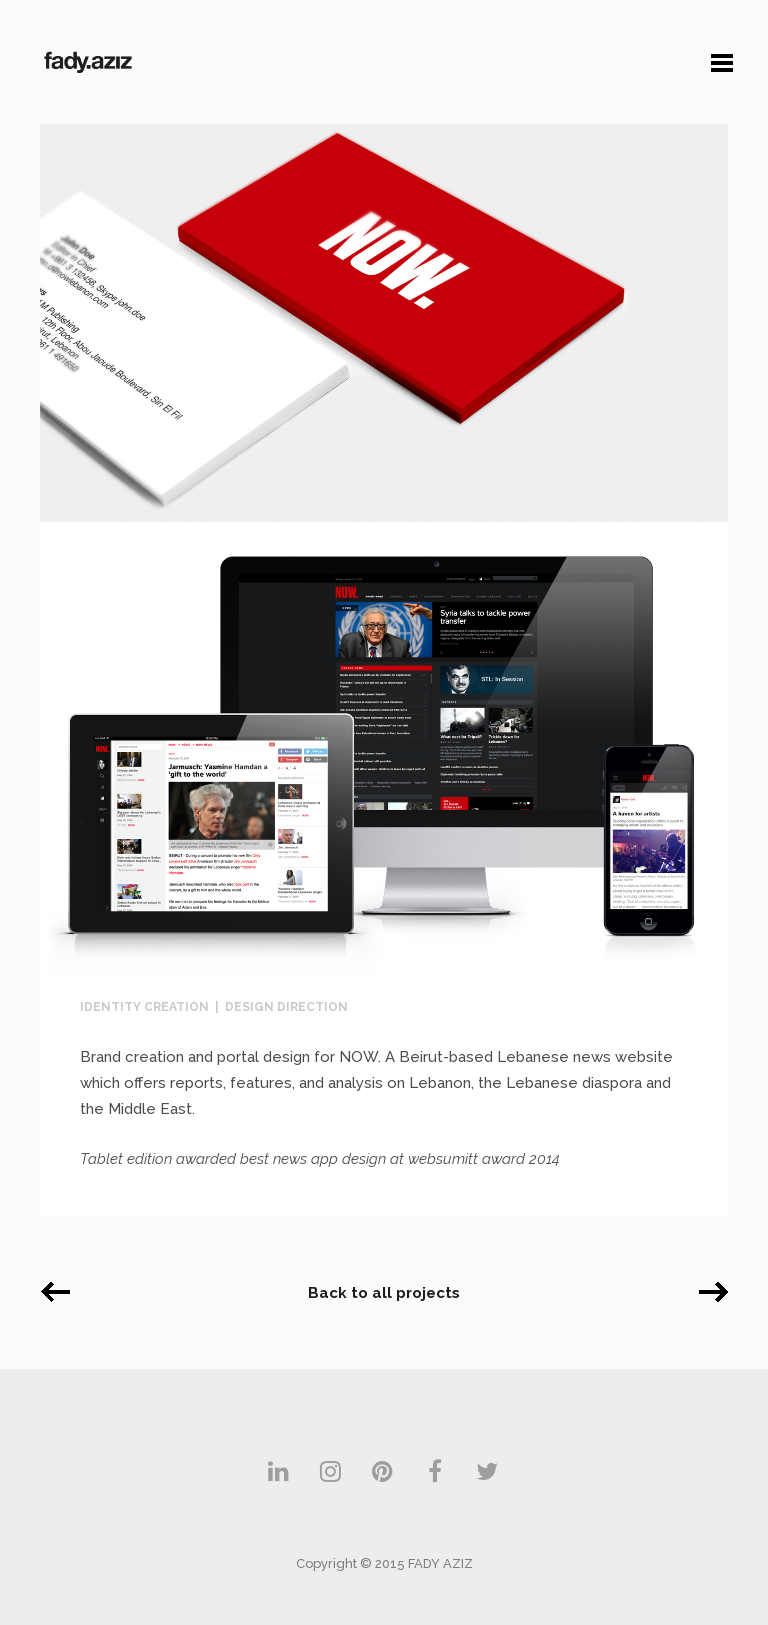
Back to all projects (384, 1293)
